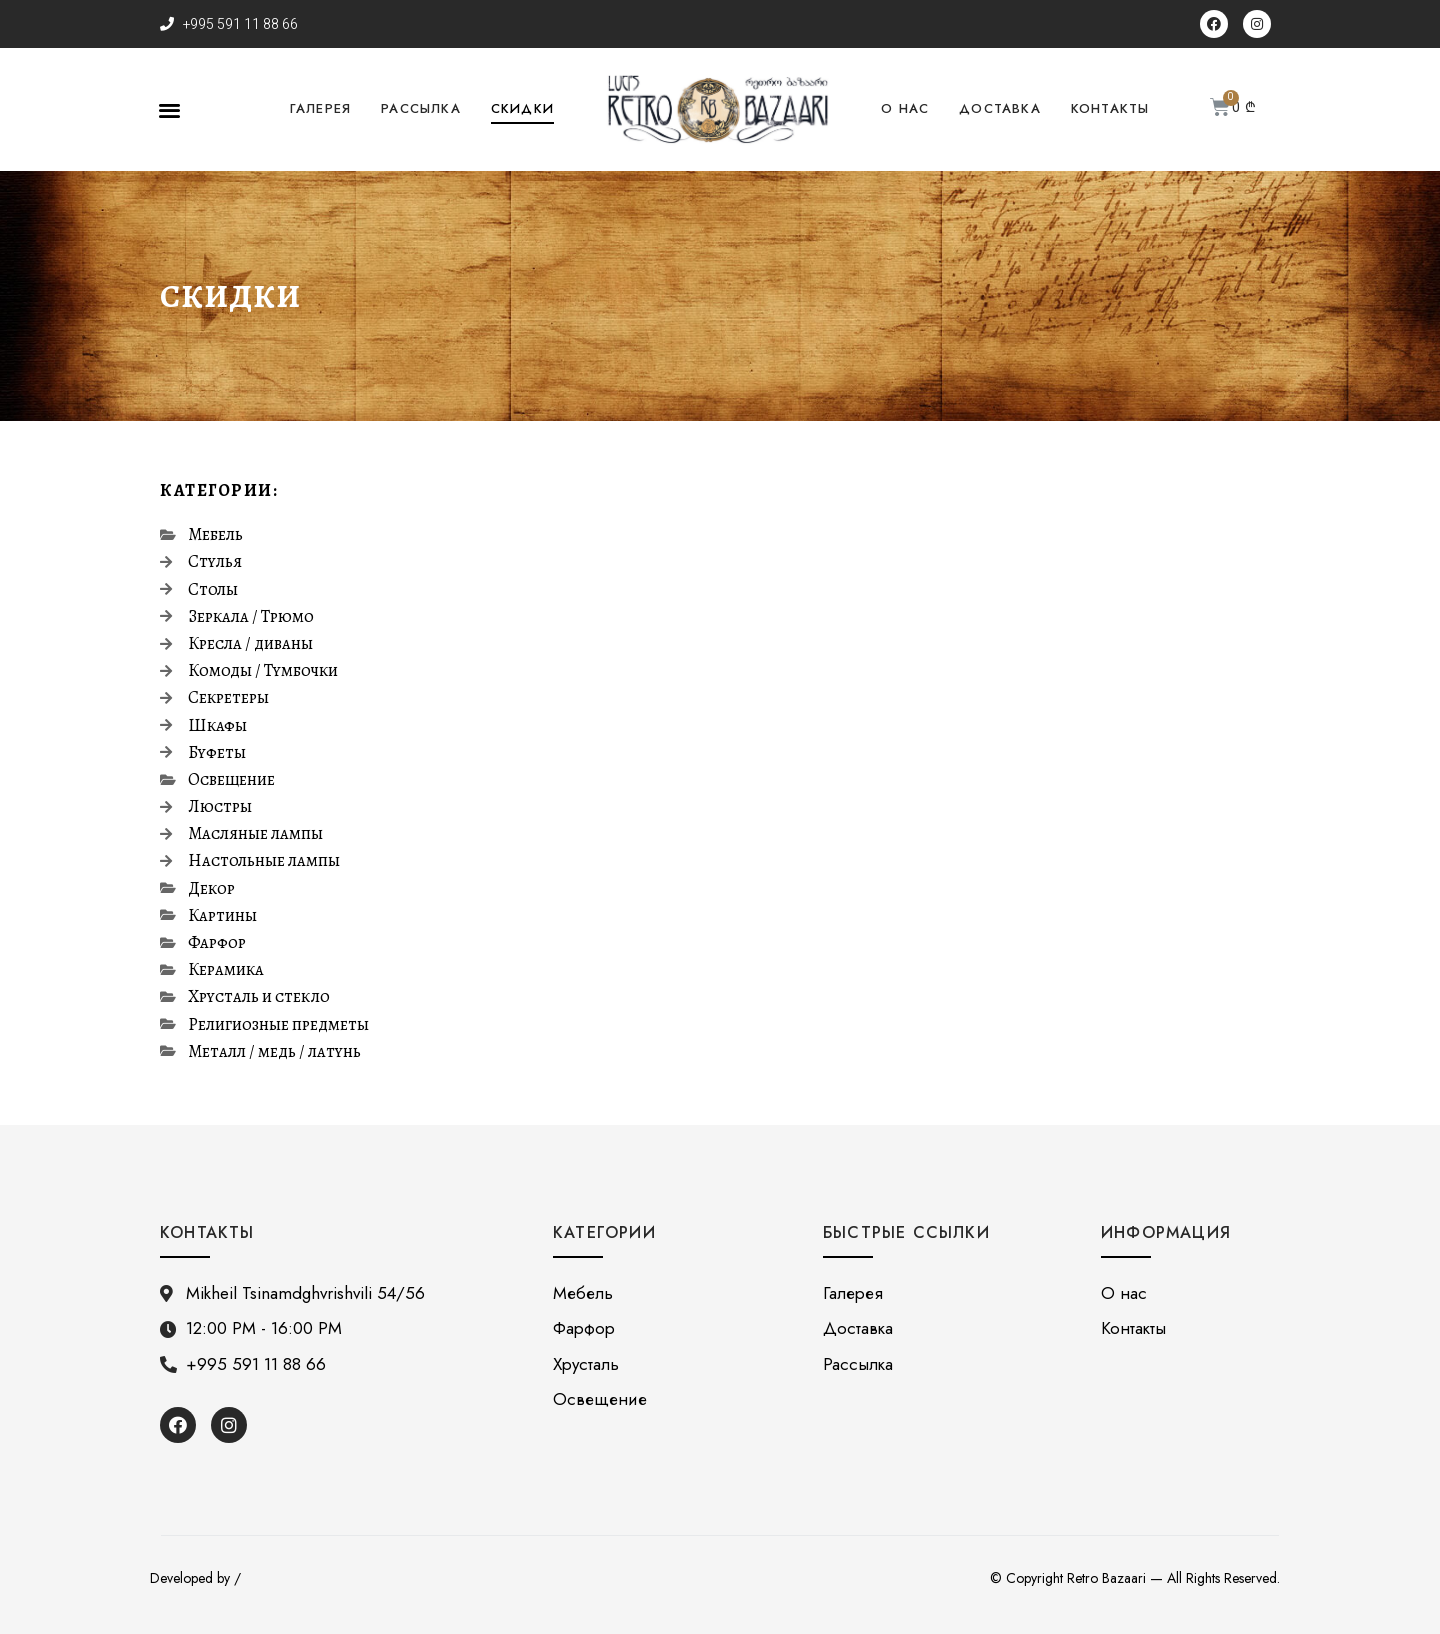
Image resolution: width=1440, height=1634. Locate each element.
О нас (905, 108)
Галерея (320, 108)
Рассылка (421, 108)
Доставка (1000, 108)
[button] (169, 109)
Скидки (522, 108)
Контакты (1110, 108)
